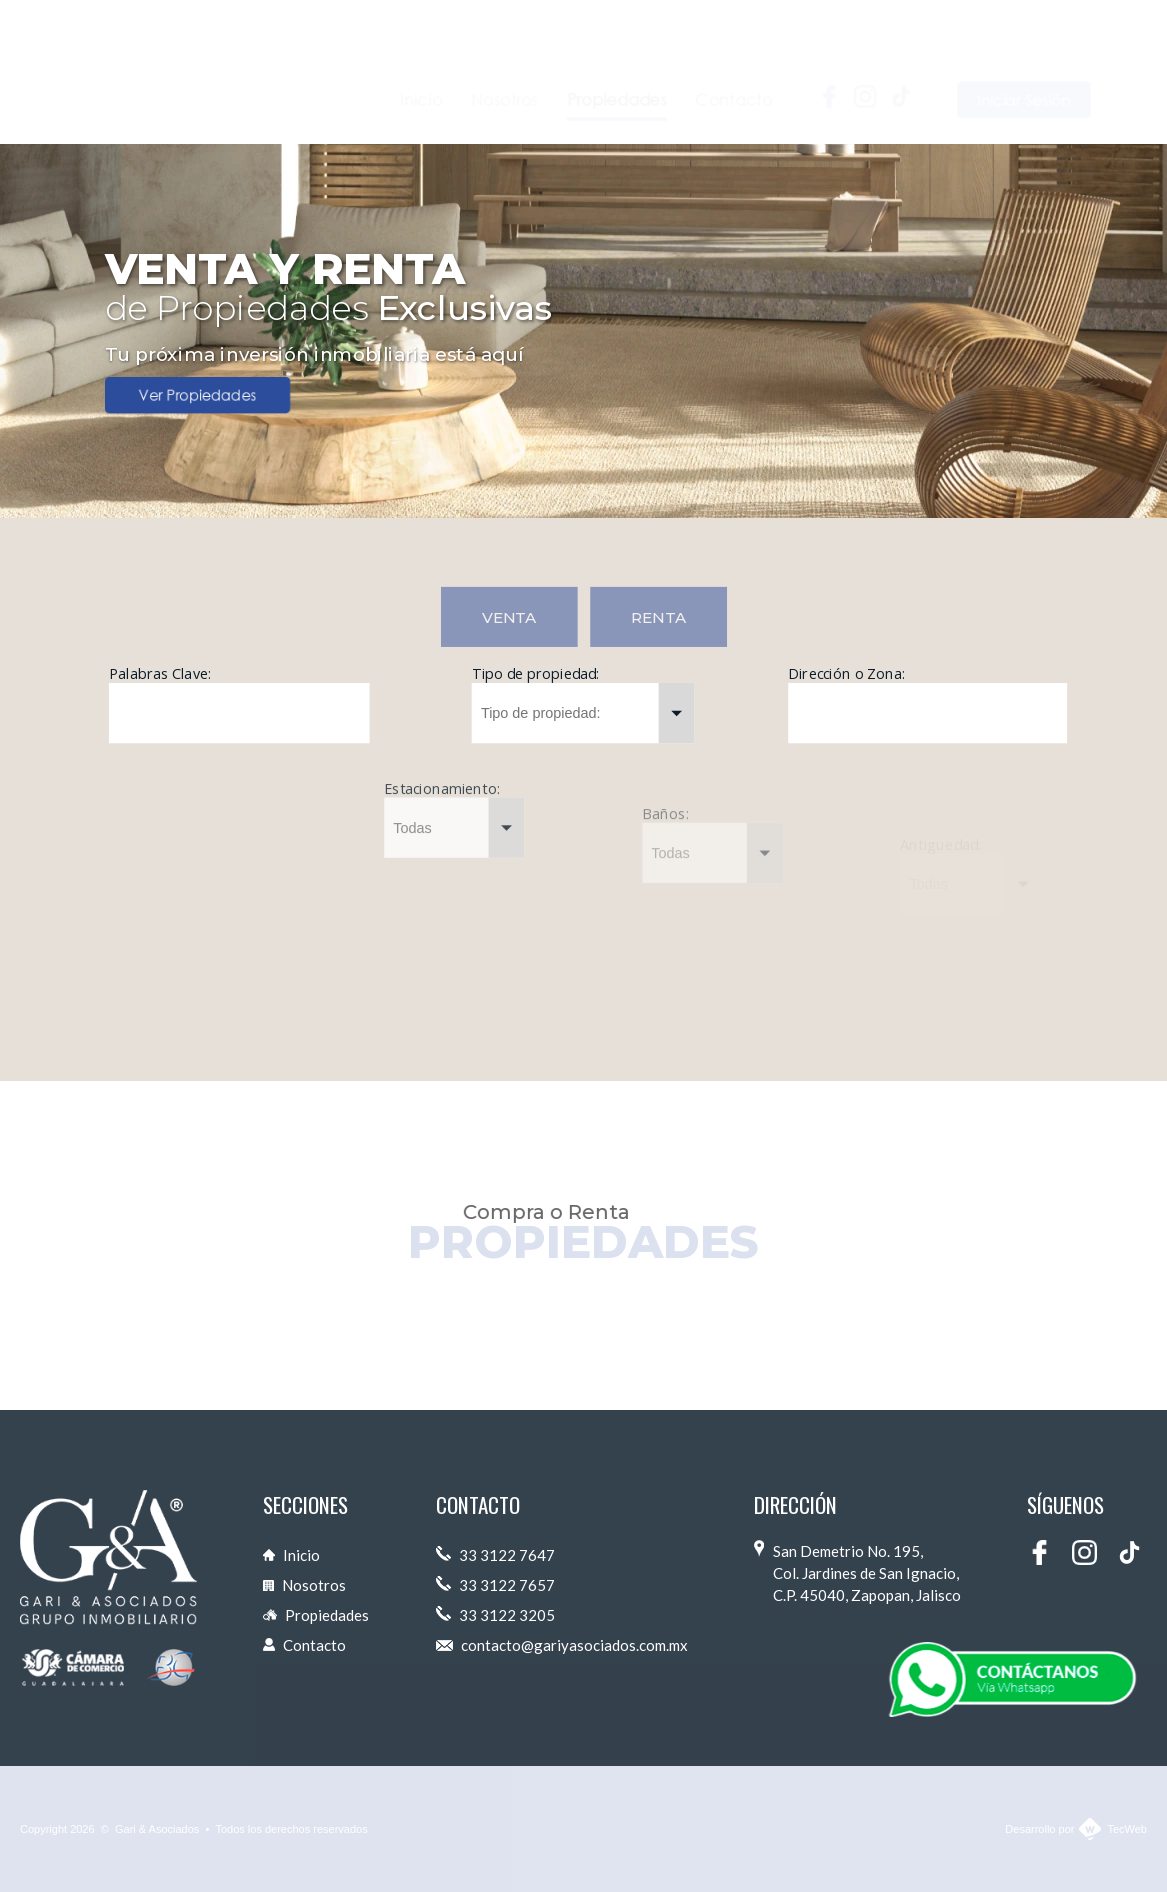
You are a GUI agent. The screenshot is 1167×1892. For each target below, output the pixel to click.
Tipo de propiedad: (535, 674)
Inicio (291, 1555)
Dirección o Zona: (846, 678)
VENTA (509, 617)
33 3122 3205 (495, 1615)
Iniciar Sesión (1024, 65)
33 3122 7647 (495, 1555)
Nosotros (304, 1585)
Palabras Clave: (160, 674)
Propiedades (316, 1615)
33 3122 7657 (495, 1585)
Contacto (304, 1645)
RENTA (658, 617)
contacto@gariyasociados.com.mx (562, 1645)
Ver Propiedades (198, 395)
